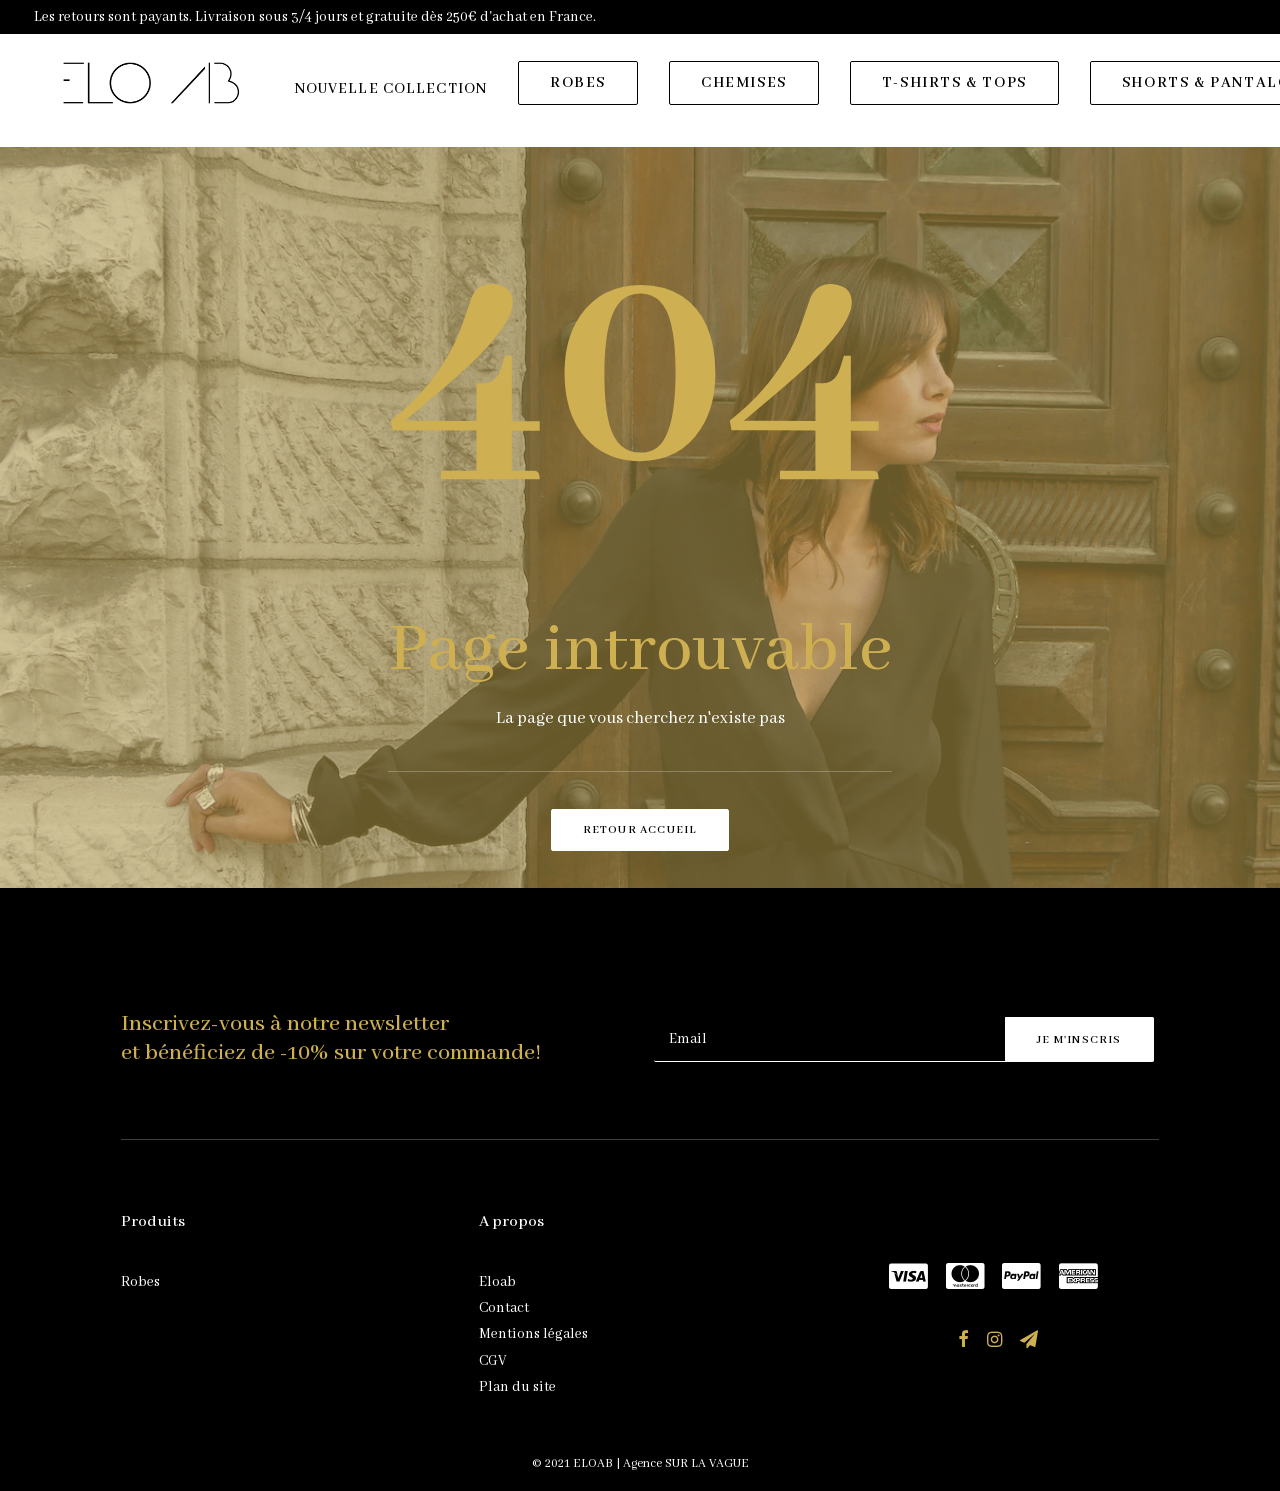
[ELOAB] (154, 91)
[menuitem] (397, 97)
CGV (492, 1361)
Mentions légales (533, 1334)
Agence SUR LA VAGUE (686, 1463)
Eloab (497, 1282)
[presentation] (806, 968)
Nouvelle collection (397, 97)
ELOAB (593, 1463)
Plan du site (517, 1387)
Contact (504, 1308)
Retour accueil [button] (640, 830)
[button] (963, 1343)
